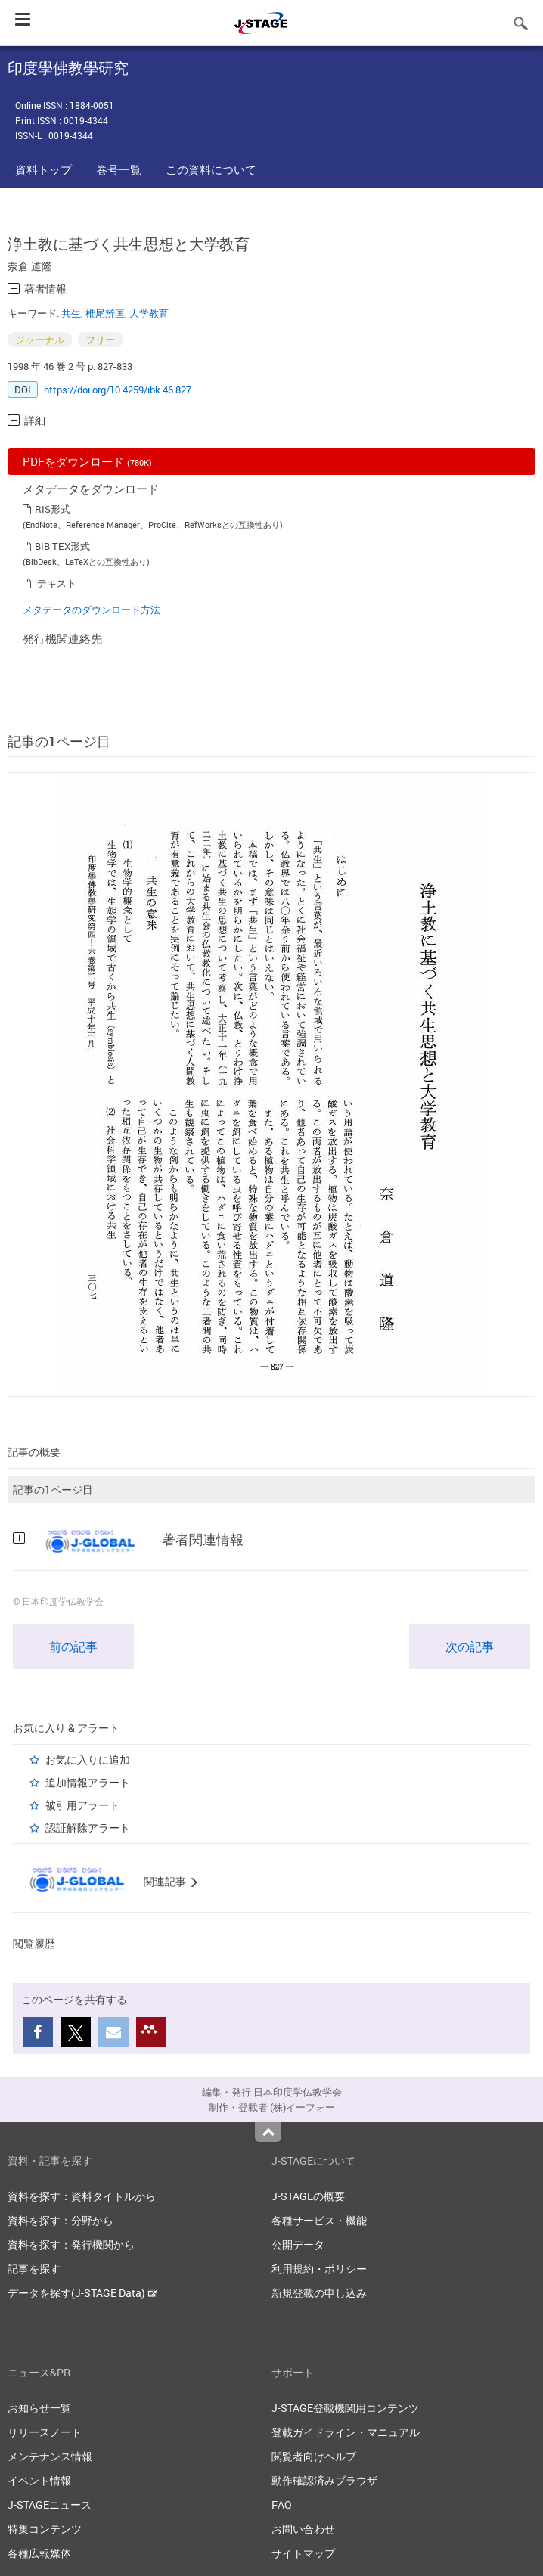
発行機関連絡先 (62, 638)
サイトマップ (303, 2553)
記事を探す (34, 2268)
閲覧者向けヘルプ (314, 2456)
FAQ (282, 2504)
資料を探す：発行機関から (71, 2244)
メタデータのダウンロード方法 (91, 609)
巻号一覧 (118, 169)
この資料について (211, 169)
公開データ (298, 2244)
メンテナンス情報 (50, 2456)
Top (268, 2132)
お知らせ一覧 (39, 2408)
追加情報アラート (87, 1782)
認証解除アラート (87, 1827)
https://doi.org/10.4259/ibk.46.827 (117, 389)
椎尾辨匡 (105, 313)
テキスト (56, 583)
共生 (71, 313)
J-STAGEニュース (50, 2504)
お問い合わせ (303, 2529)
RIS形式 (52, 509)
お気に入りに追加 (87, 1759)
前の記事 (73, 1646)
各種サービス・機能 (319, 2220)
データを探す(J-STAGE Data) (82, 2293)
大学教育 (149, 313)
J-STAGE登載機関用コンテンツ (345, 2408)
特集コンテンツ (45, 2529)
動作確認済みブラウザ (324, 2480)
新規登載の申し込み (319, 2293)
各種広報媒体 (39, 2553)
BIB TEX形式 (62, 546)
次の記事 (469, 1646)
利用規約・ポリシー (319, 2268)
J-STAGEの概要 (308, 2196)
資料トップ (43, 169)
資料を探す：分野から (60, 2220)
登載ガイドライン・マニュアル (346, 2432)
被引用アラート (82, 1805)
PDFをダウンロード (87, 461)
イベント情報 (39, 2480)
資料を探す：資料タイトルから (82, 2196)
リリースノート (45, 2432)
